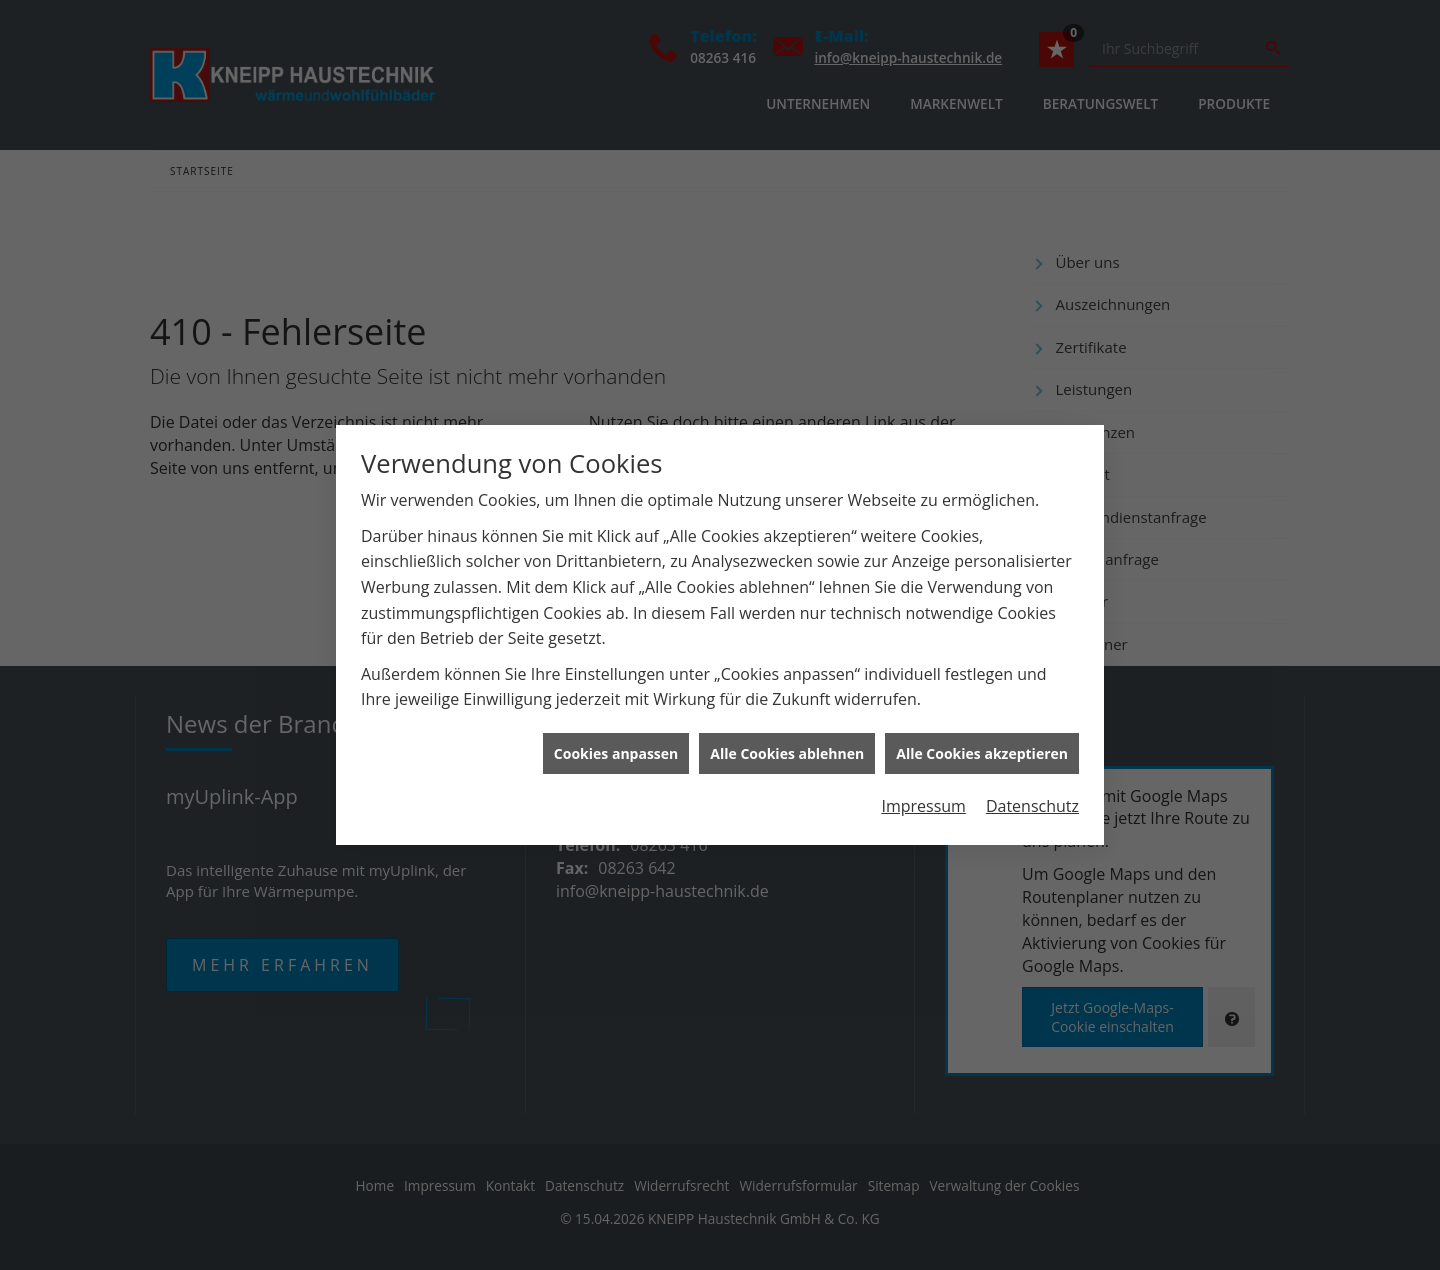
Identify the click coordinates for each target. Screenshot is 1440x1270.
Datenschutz (1032, 796)
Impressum (923, 796)
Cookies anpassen (616, 742)
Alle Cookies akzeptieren (982, 742)
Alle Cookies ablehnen (787, 742)
